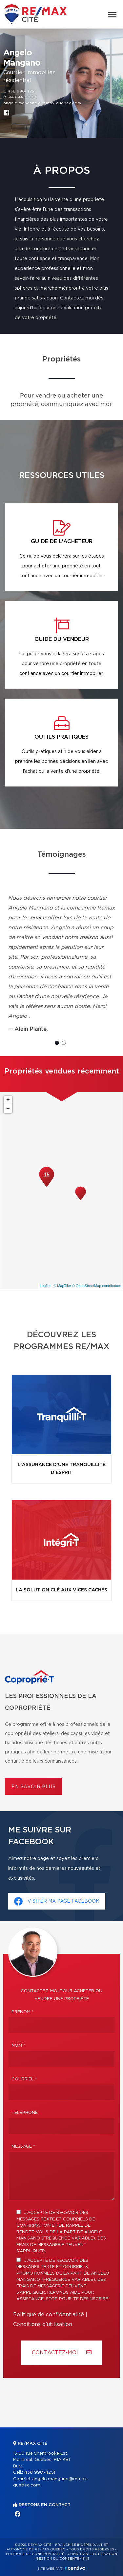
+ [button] (8, 1100)
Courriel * (24, 2079)
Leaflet (45, 1286)
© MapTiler (62, 1286)
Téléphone (24, 2113)
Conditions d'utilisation (42, 2324)
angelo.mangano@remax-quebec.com (42, 103)
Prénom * (22, 2012)
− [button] (8, 1109)
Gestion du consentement (63, 2558)
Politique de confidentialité (48, 2314)
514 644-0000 (22, 97)
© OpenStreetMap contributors (96, 1286)
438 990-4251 (21, 91)
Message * (23, 2146)
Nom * (18, 2045)
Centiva (75, 2568)
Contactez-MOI (62, 2352)
